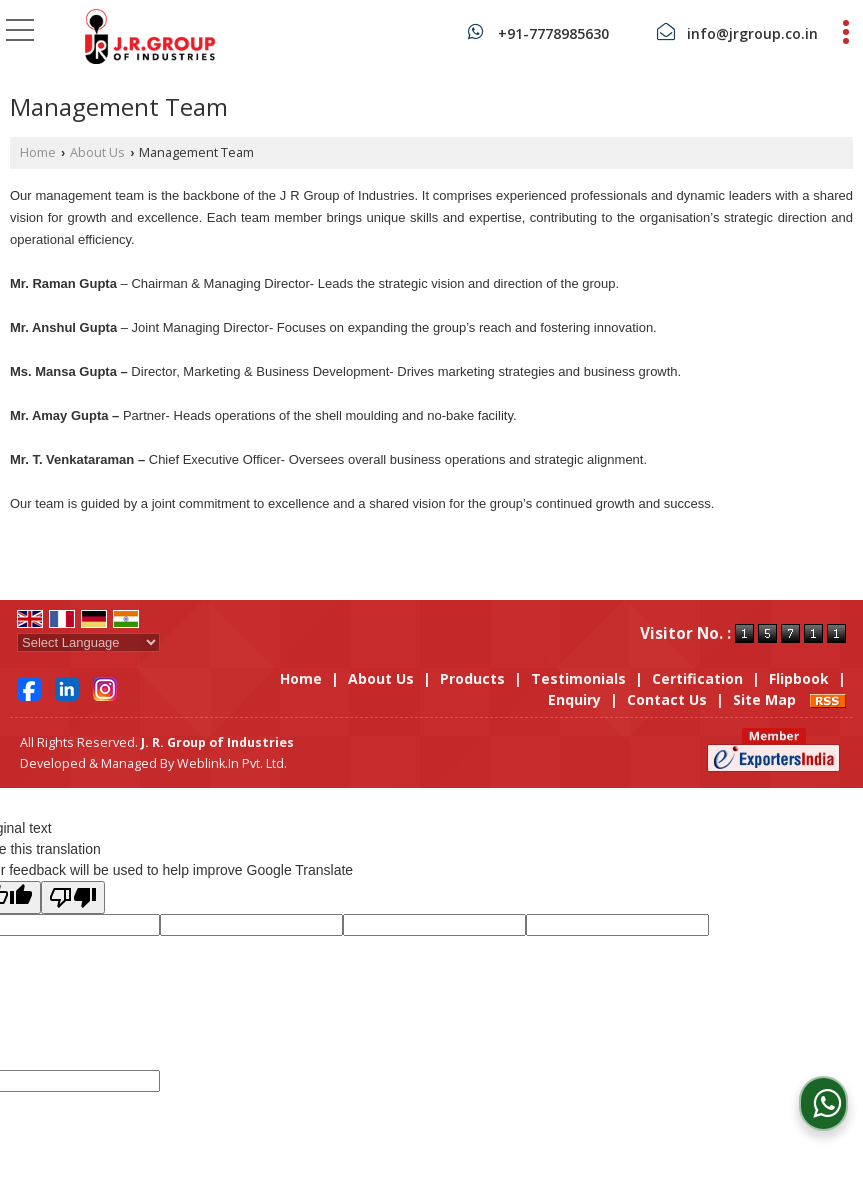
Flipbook (799, 678)
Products (472, 678)
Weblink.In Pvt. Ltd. (232, 763)
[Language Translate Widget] (88, 642)
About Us (97, 152)
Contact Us (667, 699)
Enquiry (574, 699)
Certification (697, 678)
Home (38, 152)
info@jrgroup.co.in (752, 33)
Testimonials (578, 678)
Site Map (764, 699)
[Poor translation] (73, 897)
